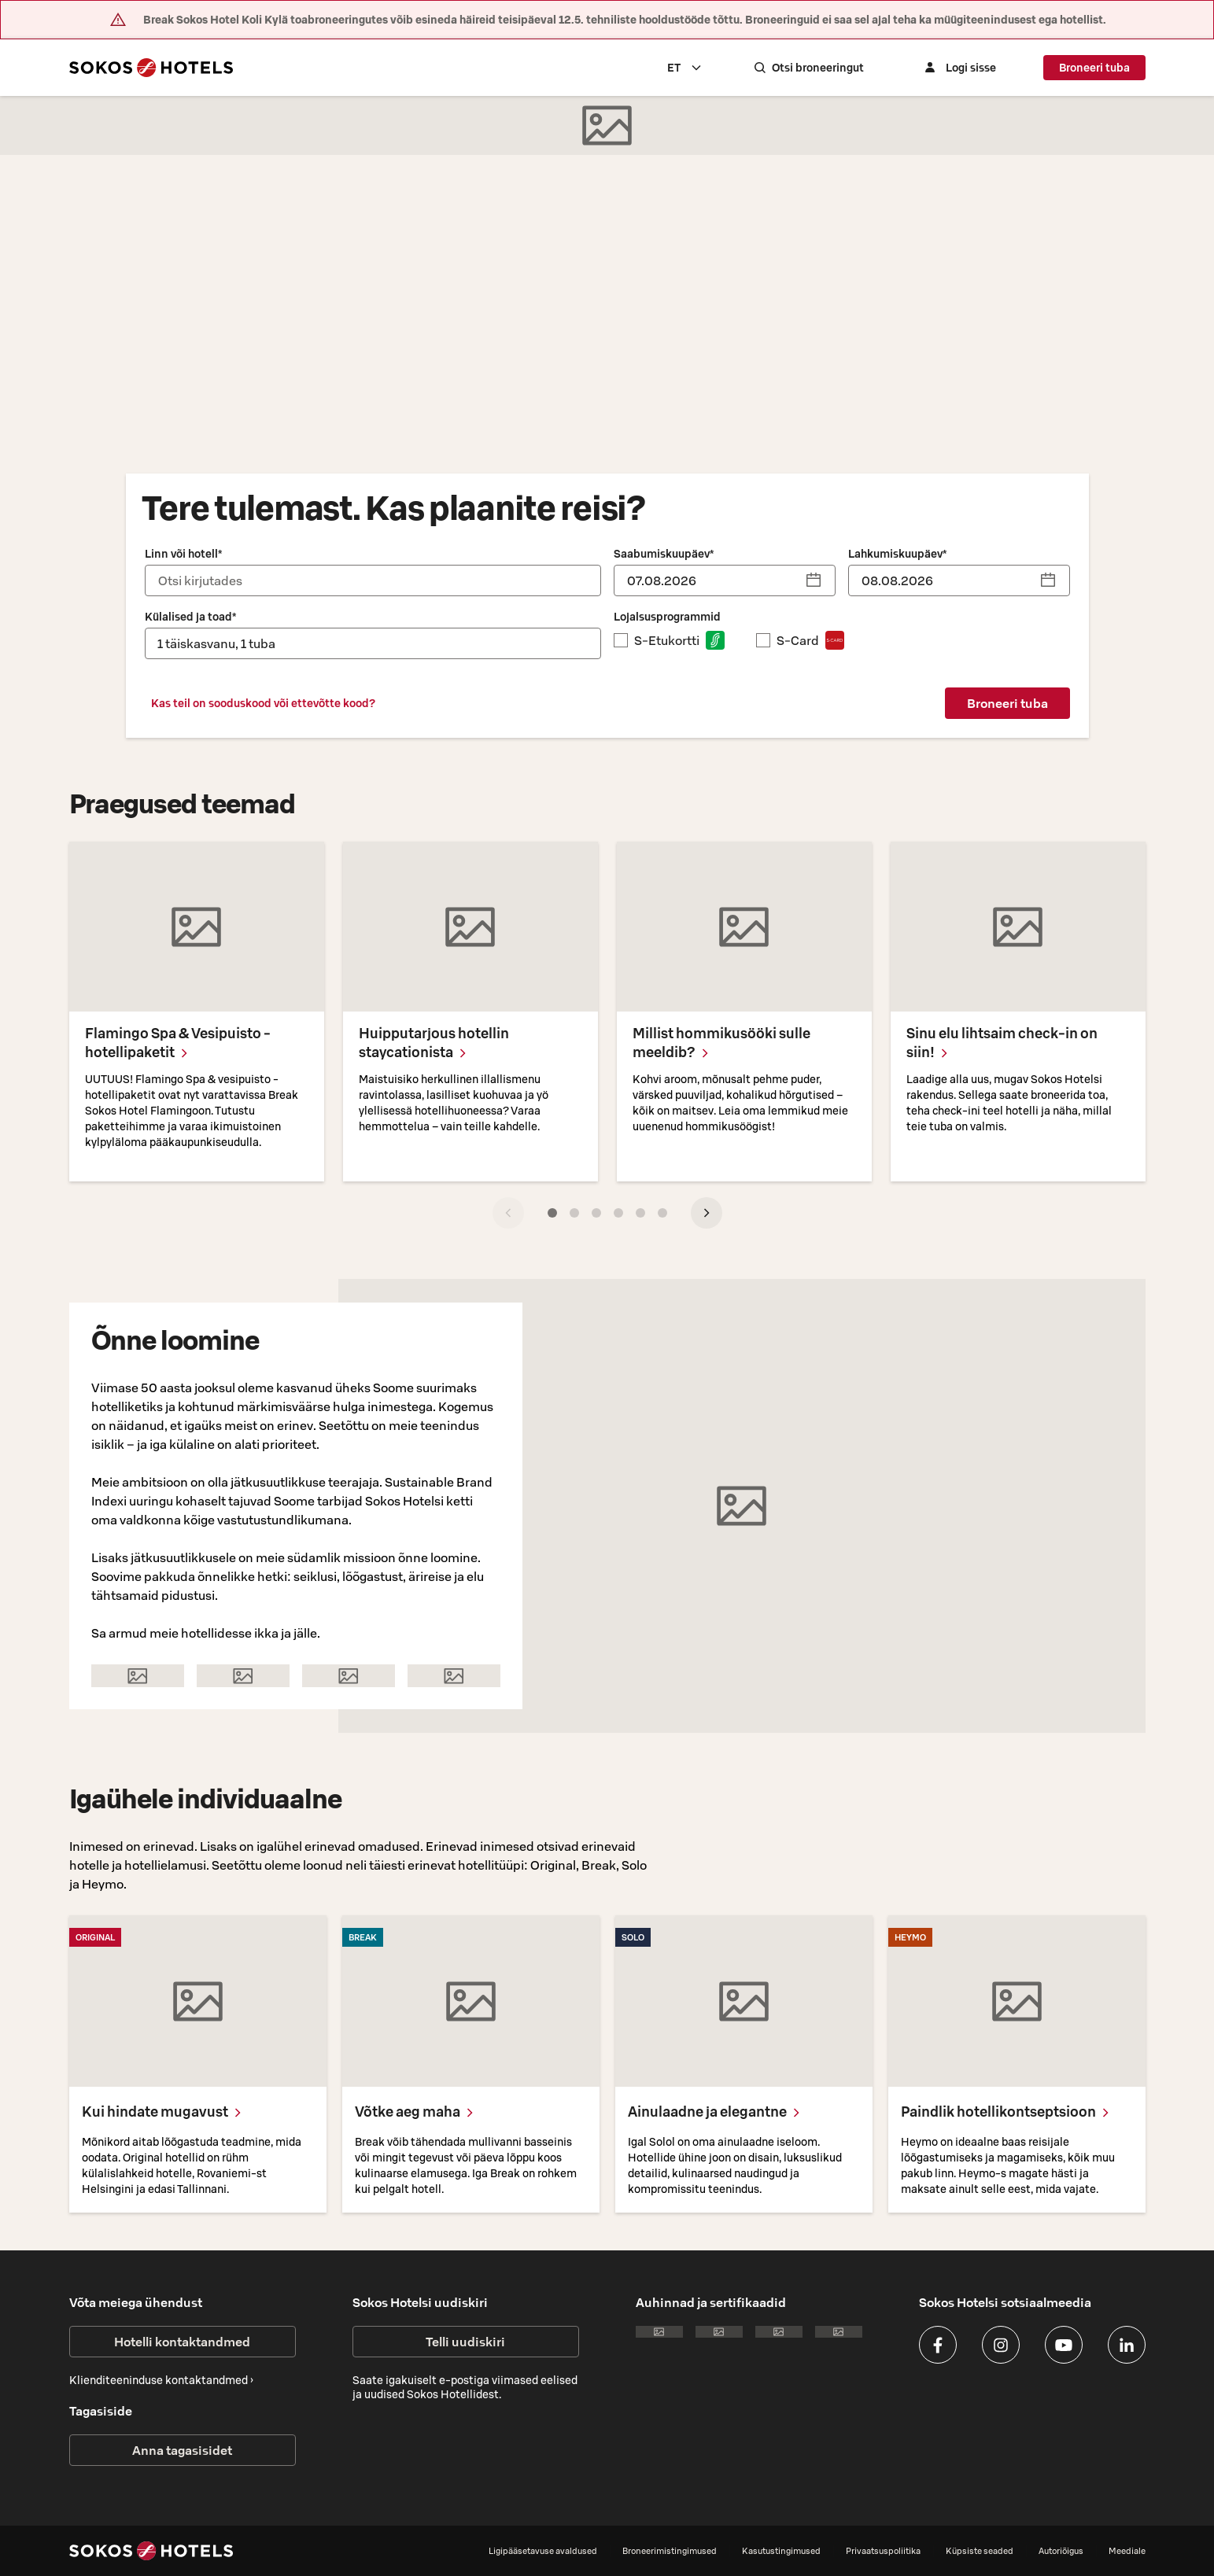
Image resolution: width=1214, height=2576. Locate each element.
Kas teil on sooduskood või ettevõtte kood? (263, 703)
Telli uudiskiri (465, 2341)
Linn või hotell (183, 554)
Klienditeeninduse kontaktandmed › (161, 2380)
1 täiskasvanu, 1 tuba (216, 643)
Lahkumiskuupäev (897, 554)
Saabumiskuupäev (664, 554)
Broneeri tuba (1094, 68)
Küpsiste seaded (979, 2550)
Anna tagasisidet (182, 2450)
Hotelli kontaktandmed (182, 2341)
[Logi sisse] (969, 68)
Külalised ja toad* (190, 617)
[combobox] (707, 67)
